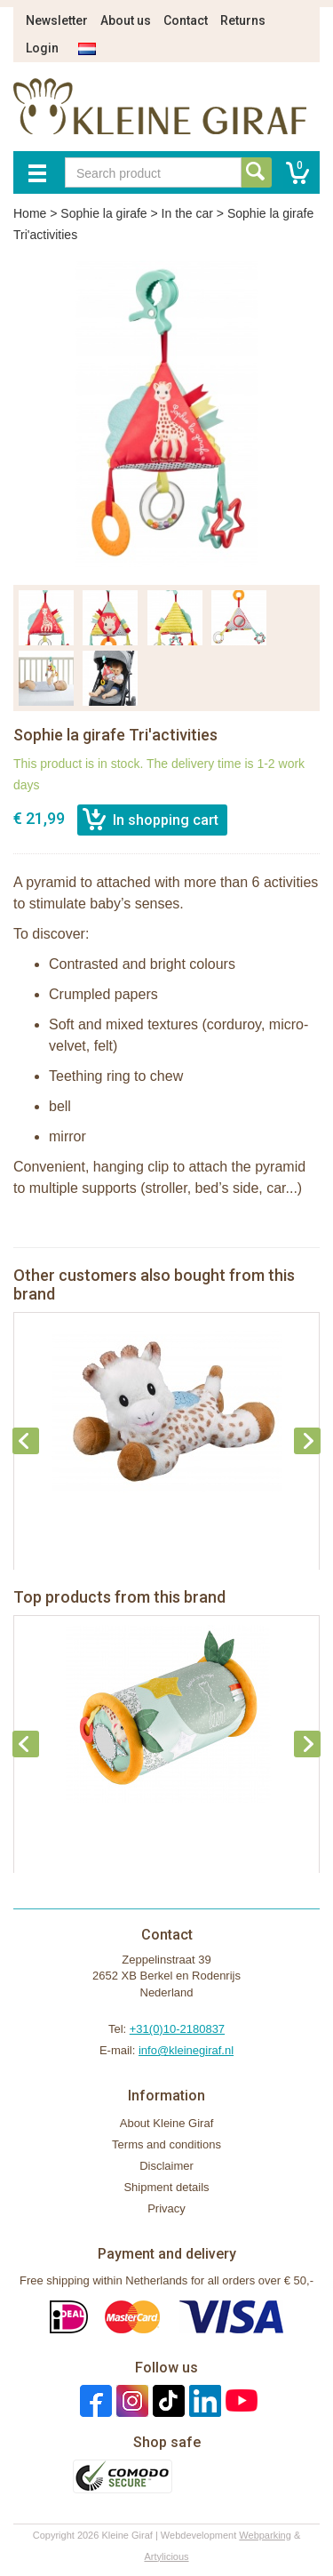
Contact (185, 20)
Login (42, 48)
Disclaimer (166, 2165)
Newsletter (57, 20)
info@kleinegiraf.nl (186, 2050)
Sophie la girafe (103, 213)
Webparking (265, 2535)
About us (125, 20)
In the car (187, 213)
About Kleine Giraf (167, 2123)
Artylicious (166, 2556)
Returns (243, 20)
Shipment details (166, 2187)
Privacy (166, 2208)
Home (29, 213)
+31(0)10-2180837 (177, 2029)
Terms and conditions (166, 2144)
